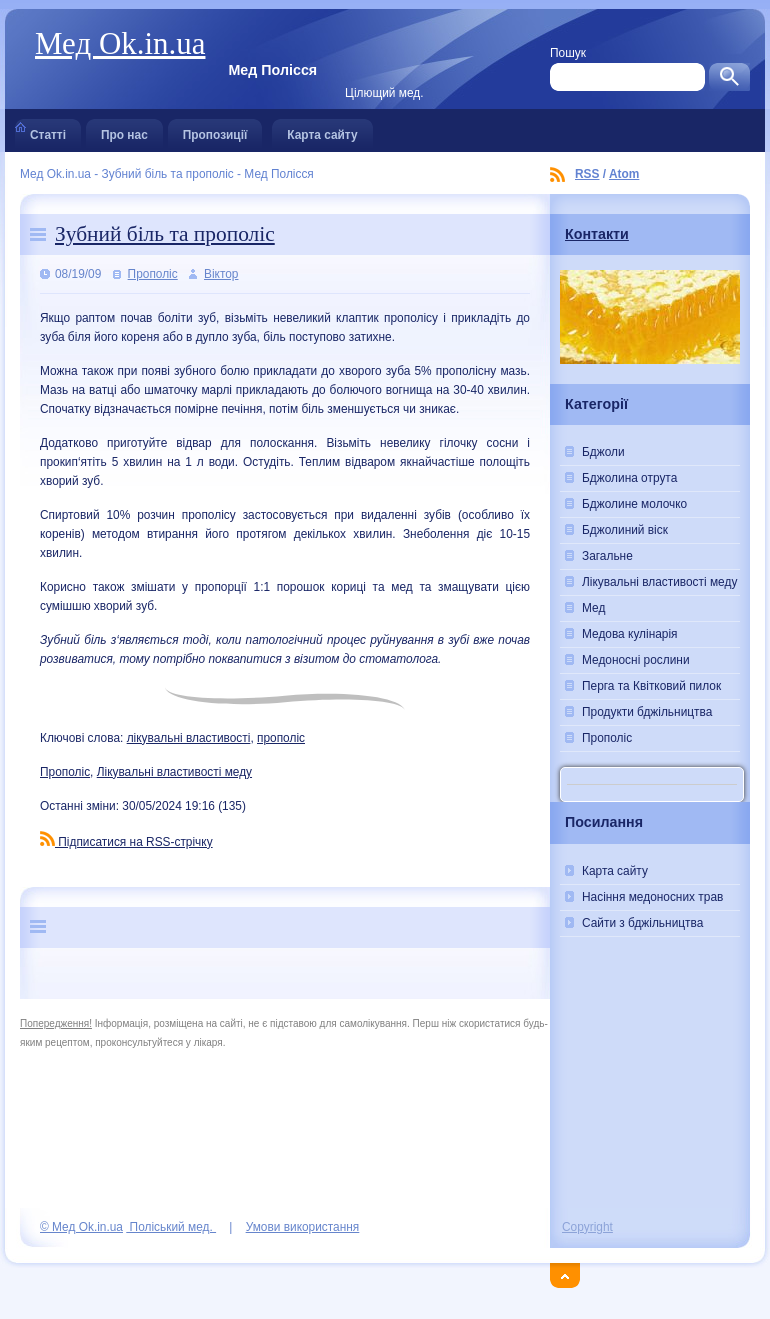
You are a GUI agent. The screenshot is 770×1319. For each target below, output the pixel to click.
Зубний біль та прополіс (165, 234)
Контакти (597, 234)
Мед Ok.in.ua (120, 43)
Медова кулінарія (630, 634)
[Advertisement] (650, 1103)
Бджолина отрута (629, 478)
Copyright (587, 1227)
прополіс (281, 738)
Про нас (124, 130)
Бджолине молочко (634, 504)
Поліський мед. (171, 1227)
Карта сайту (322, 130)
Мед (593, 608)
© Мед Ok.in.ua (81, 1227)
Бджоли (603, 452)
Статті (48, 130)
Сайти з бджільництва (642, 923)
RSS (587, 174)
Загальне (607, 556)
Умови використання (303, 1227)
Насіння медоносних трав (652, 897)
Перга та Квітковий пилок (651, 686)
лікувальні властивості (189, 738)
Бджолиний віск (625, 530)
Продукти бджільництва (647, 712)
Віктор (221, 274)
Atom (624, 174)
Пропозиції (215, 130)
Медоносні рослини (636, 660)
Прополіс (153, 274)
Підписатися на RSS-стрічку (126, 842)
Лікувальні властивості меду (174, 772)
